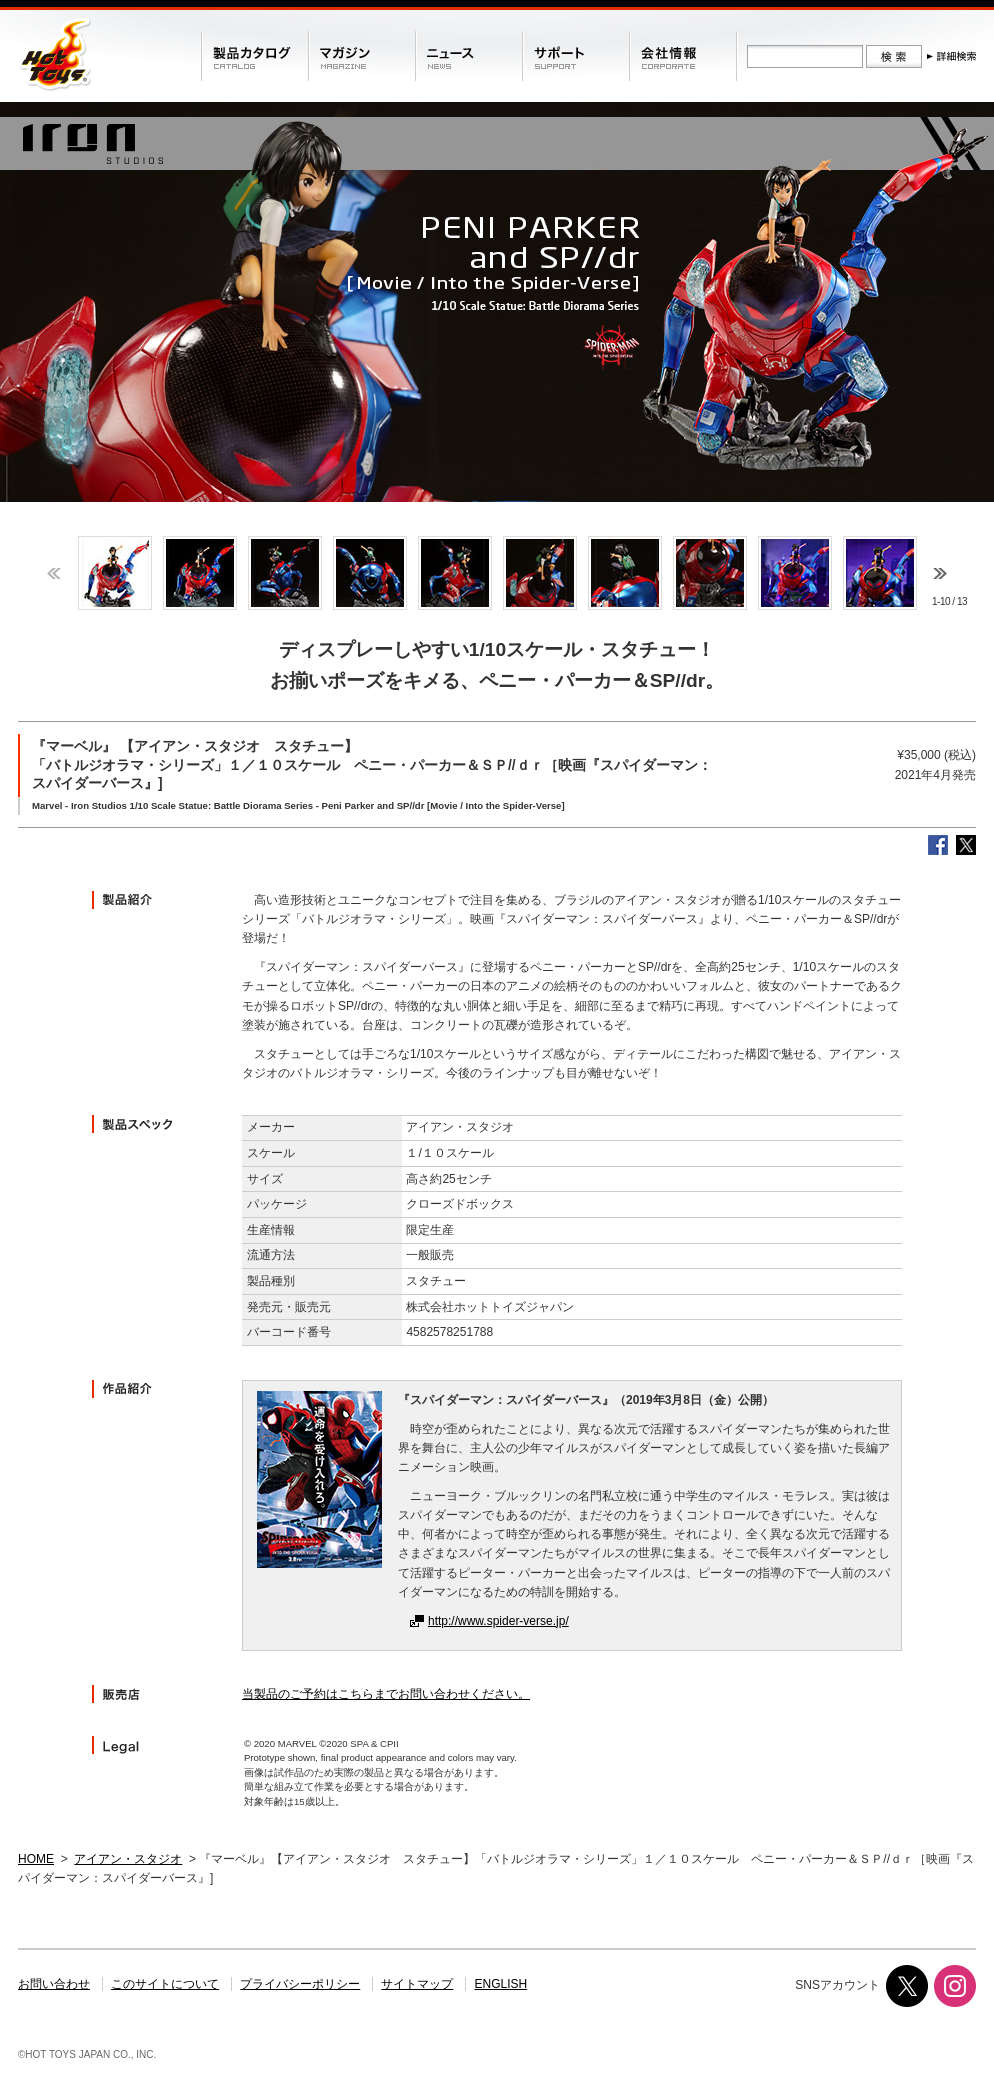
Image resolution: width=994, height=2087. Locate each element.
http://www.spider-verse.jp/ (498, 1621)
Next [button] (940, 573)
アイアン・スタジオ (128, 1859)
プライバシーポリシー (300, 1984)
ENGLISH (501, 1984)
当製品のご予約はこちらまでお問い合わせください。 (386, 1694)
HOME (36, 1859)
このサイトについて (165, 1984)
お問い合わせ (54, 1984)
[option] (114, 573)
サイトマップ (417, 1984)
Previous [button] (54, 573)
